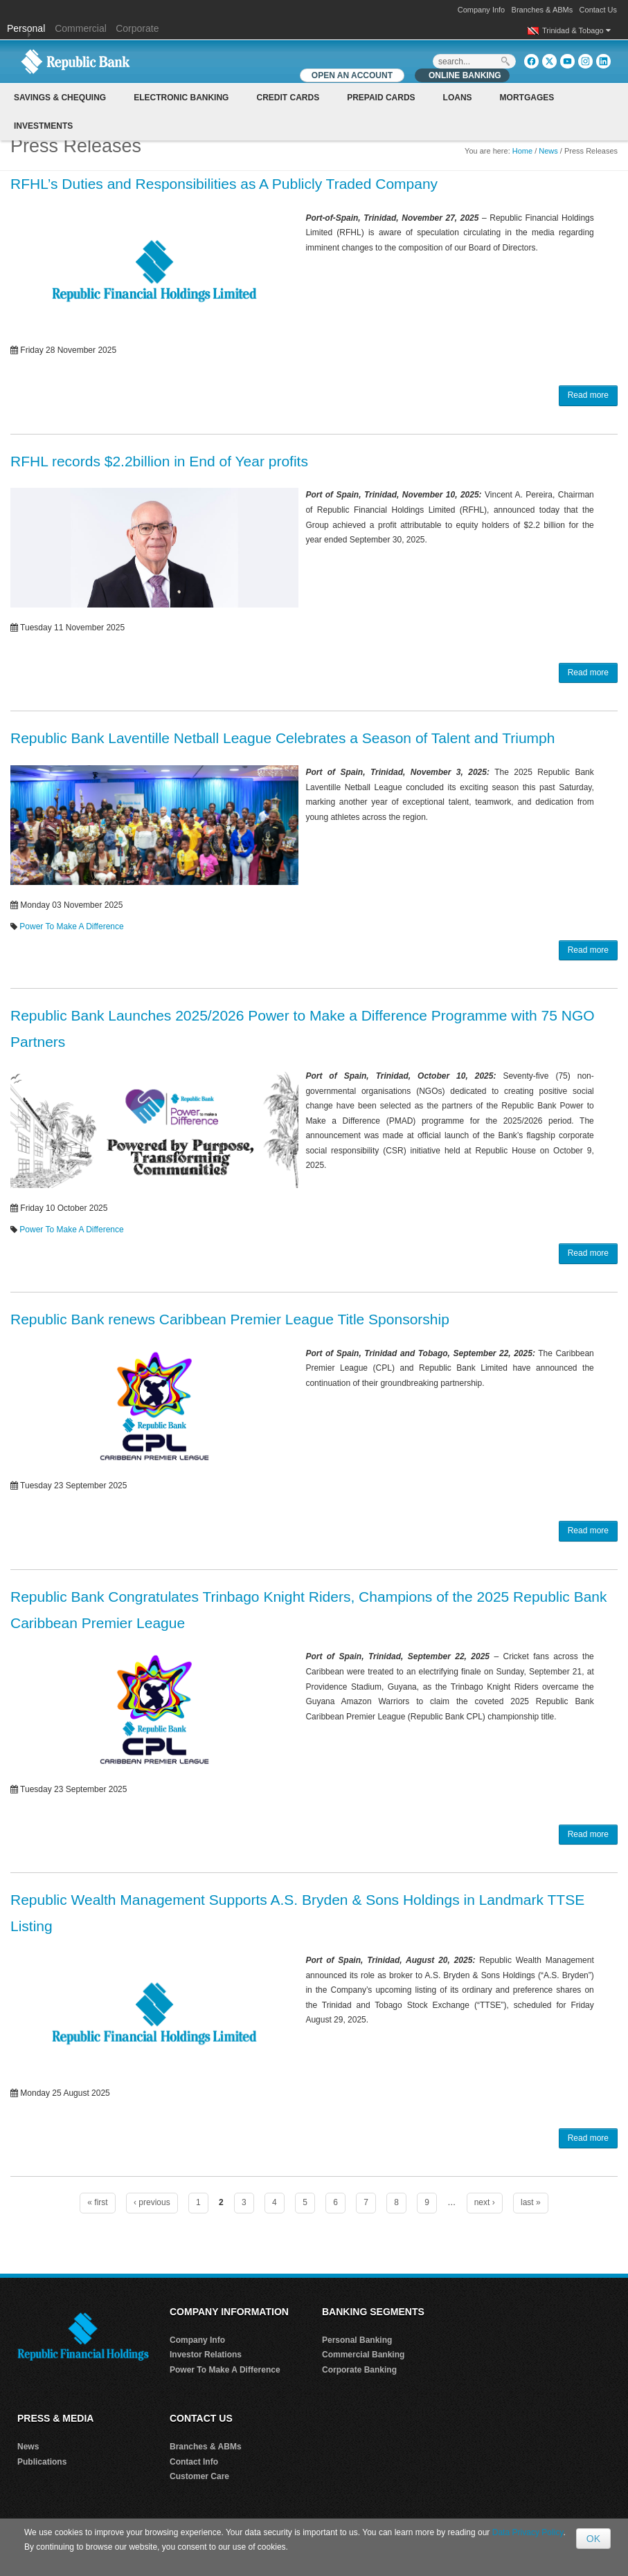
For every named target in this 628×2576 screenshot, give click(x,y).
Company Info (481, 10)
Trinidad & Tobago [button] (576, 30)
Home (522, 151)
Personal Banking (357, 2340)
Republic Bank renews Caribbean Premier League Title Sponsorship (229, 1319)
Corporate (137, 28)
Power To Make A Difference (71, 926)
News (548, 151)
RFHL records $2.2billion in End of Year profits (159, 461)
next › (484, 2202)
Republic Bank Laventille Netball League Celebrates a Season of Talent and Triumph (282, 738)
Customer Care (199, 2476)
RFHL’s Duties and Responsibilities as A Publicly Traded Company (224, 184)
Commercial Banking (363, 2354)
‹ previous (152, 2202)
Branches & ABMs (542, 10)
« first (97, 2202)
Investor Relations (206, 2354)
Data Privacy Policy (528, 2532)
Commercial (81, 28)
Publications (41, 2462)
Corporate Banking (359, 2370)
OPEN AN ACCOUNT (352, 75)
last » (531, 2202)
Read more (588, 395)
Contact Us (598, 10)
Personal (27, 28)
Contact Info (194, 2462)
